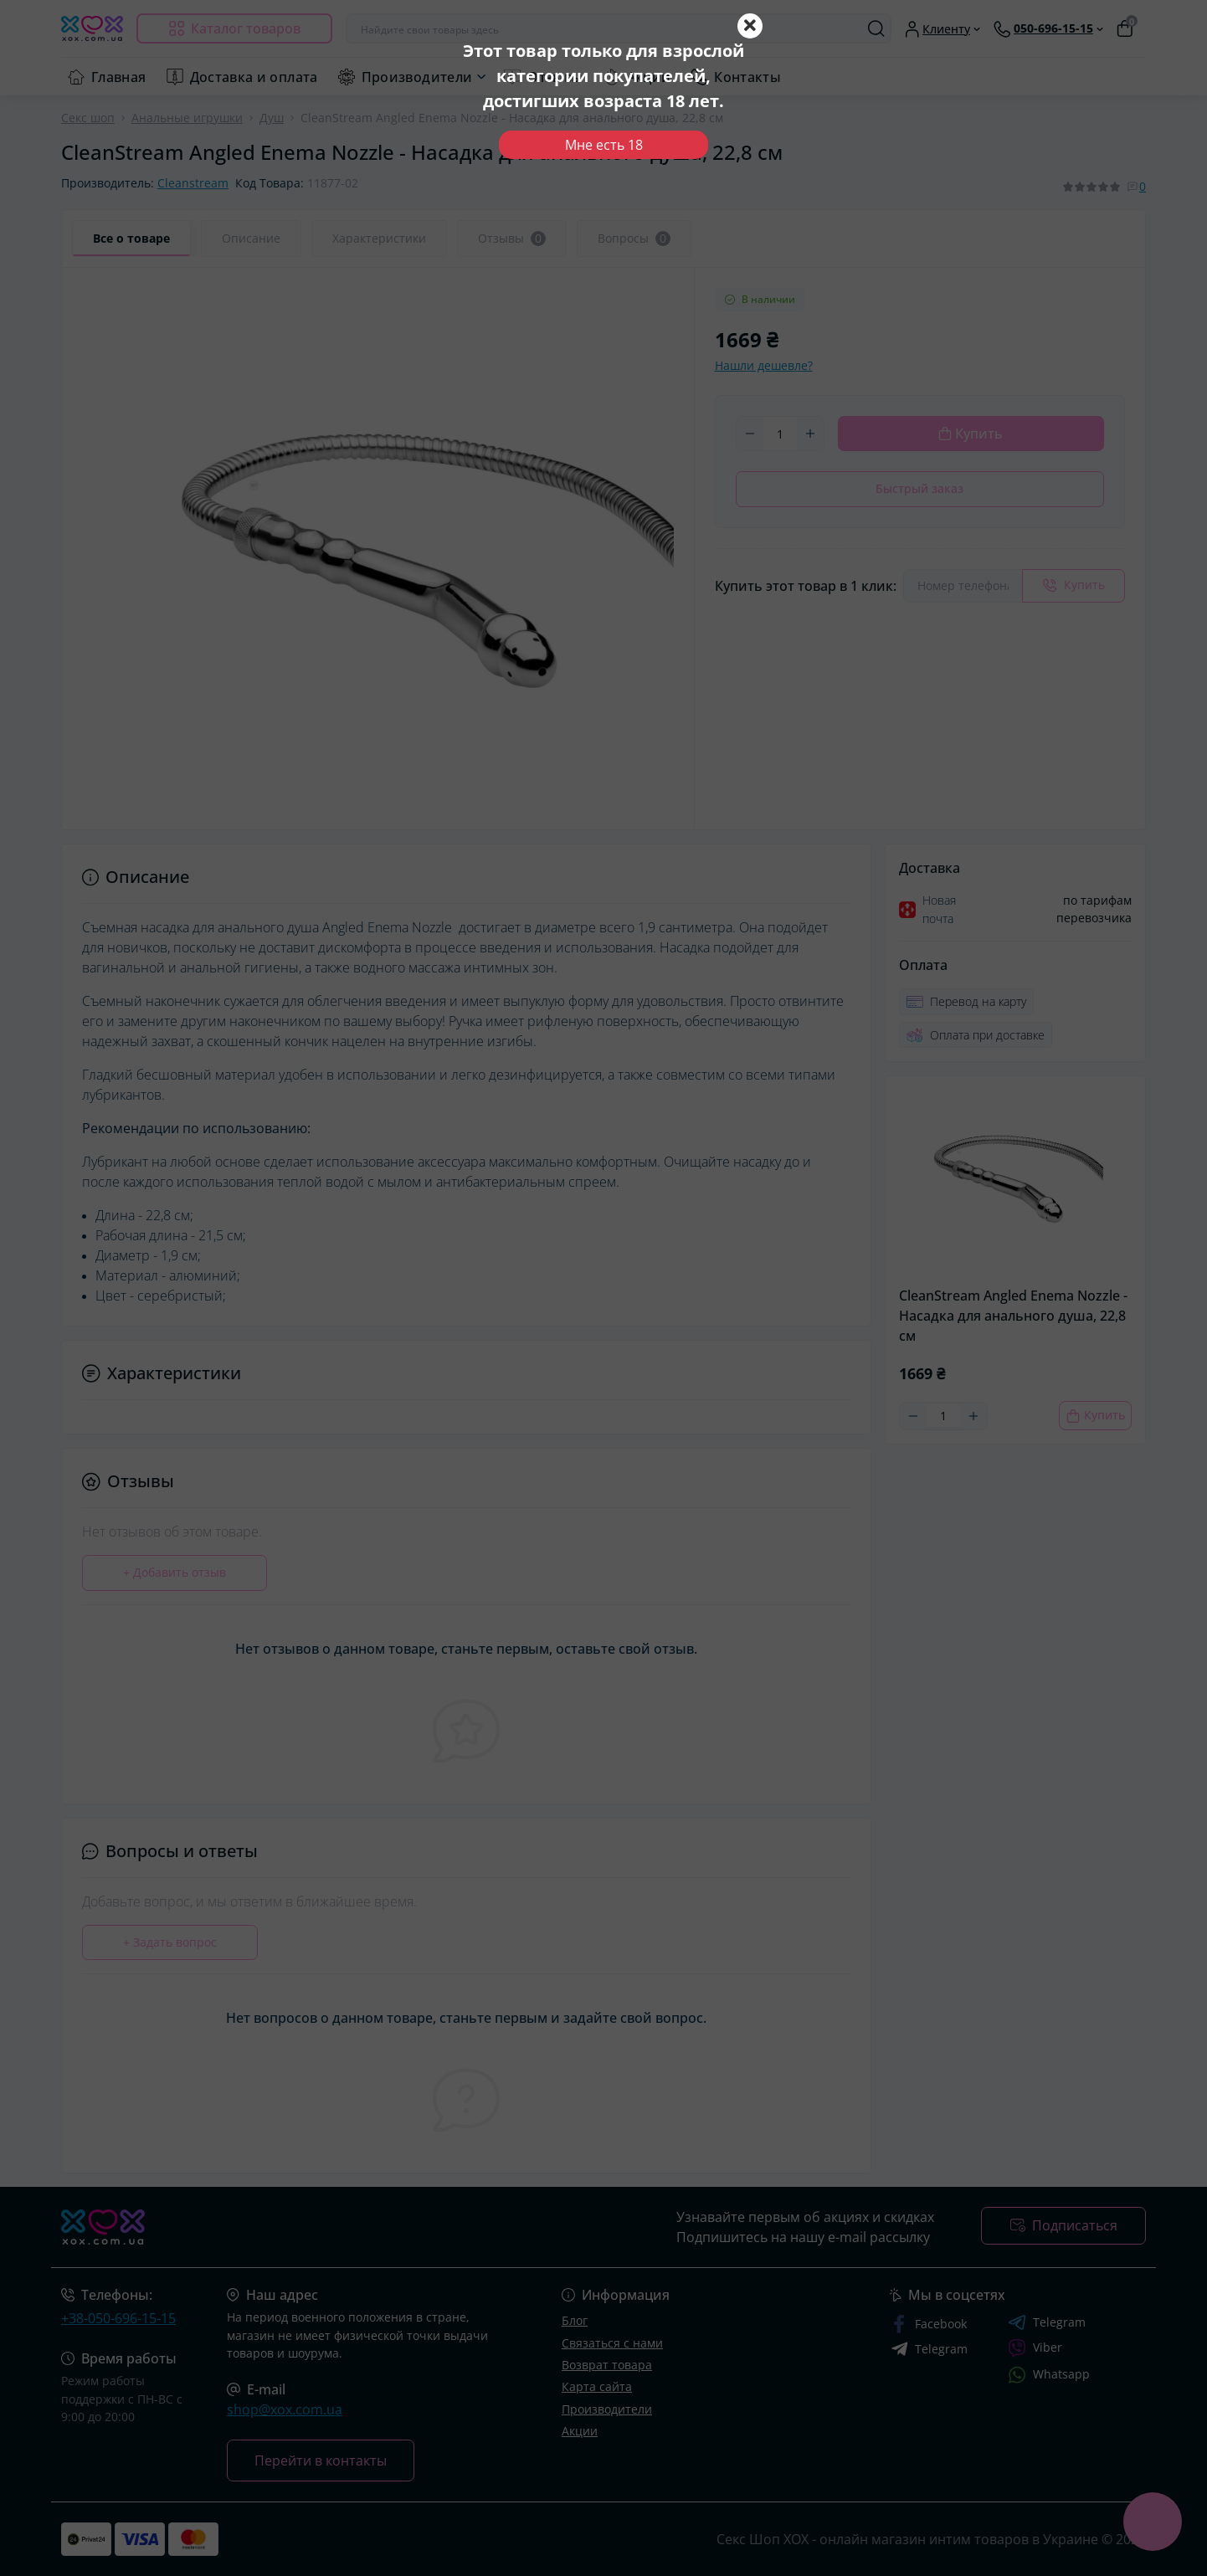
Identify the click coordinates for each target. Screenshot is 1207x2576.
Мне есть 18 (604, 145)
